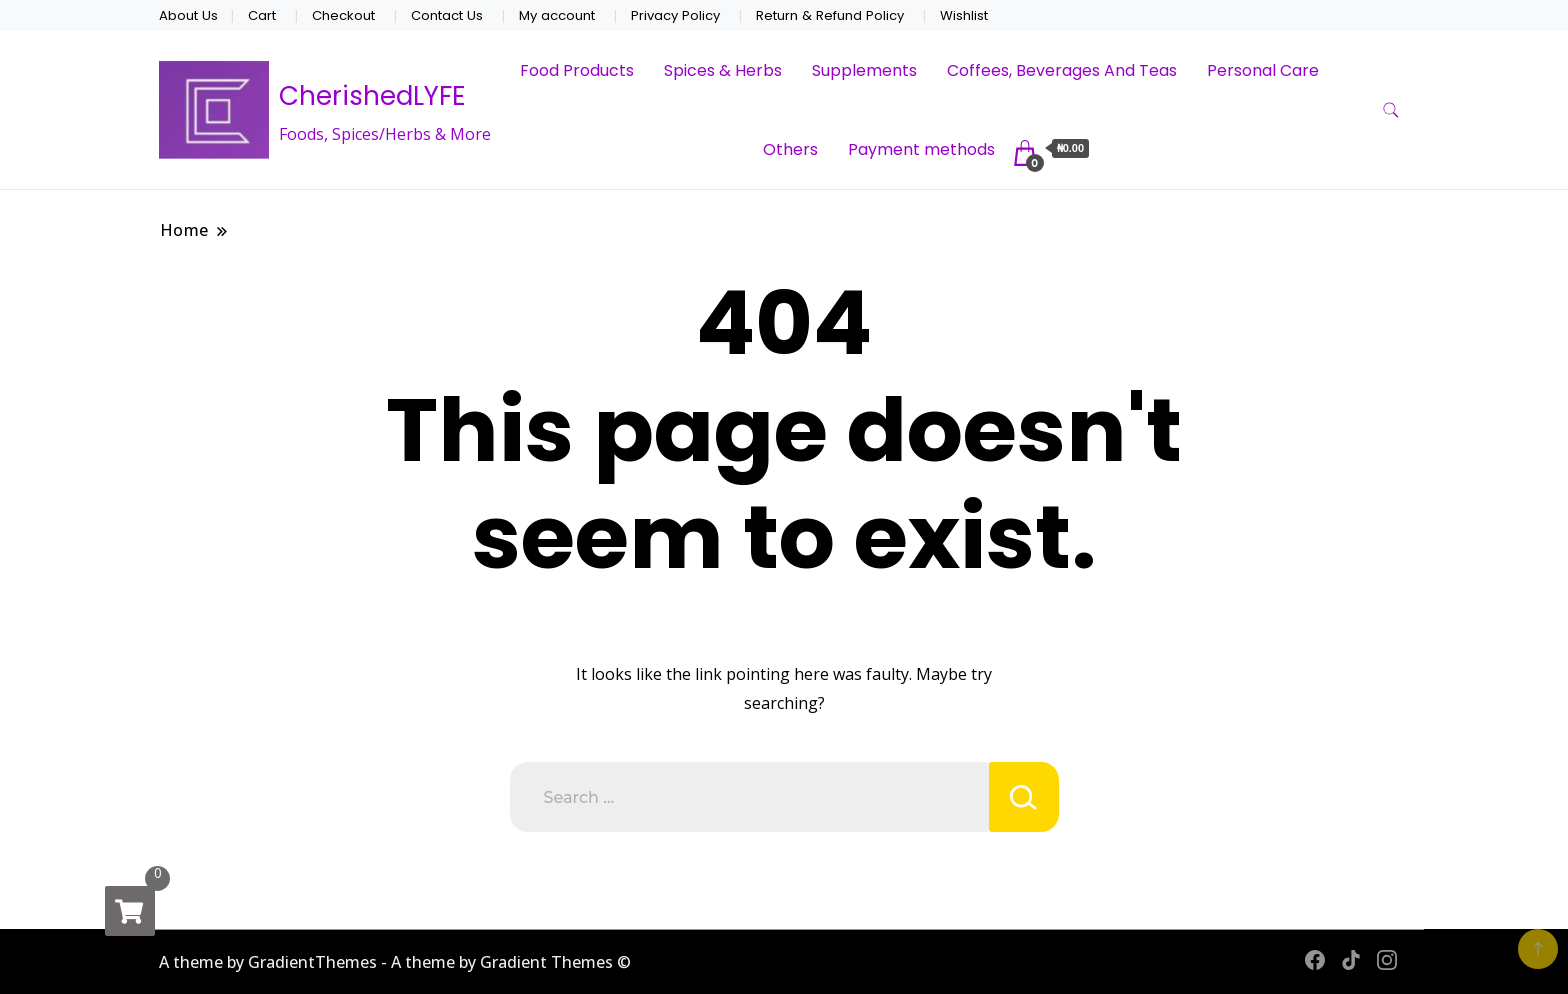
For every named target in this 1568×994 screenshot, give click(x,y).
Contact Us (447, 15)
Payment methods (921, 149)
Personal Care (1263, 70)
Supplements (864, 70)
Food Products (577, 70)
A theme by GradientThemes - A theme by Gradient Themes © (395, 962)
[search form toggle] (1391, 110)
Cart (262, 15)
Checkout (343, 15)
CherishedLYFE (372, 96)
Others (790, 149)
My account (557, 15)
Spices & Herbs (723, 70)
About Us (188, 15)
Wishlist (964, 15)
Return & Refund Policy (830, 15)
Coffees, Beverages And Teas (1062, 70)
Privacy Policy (675, 15)
